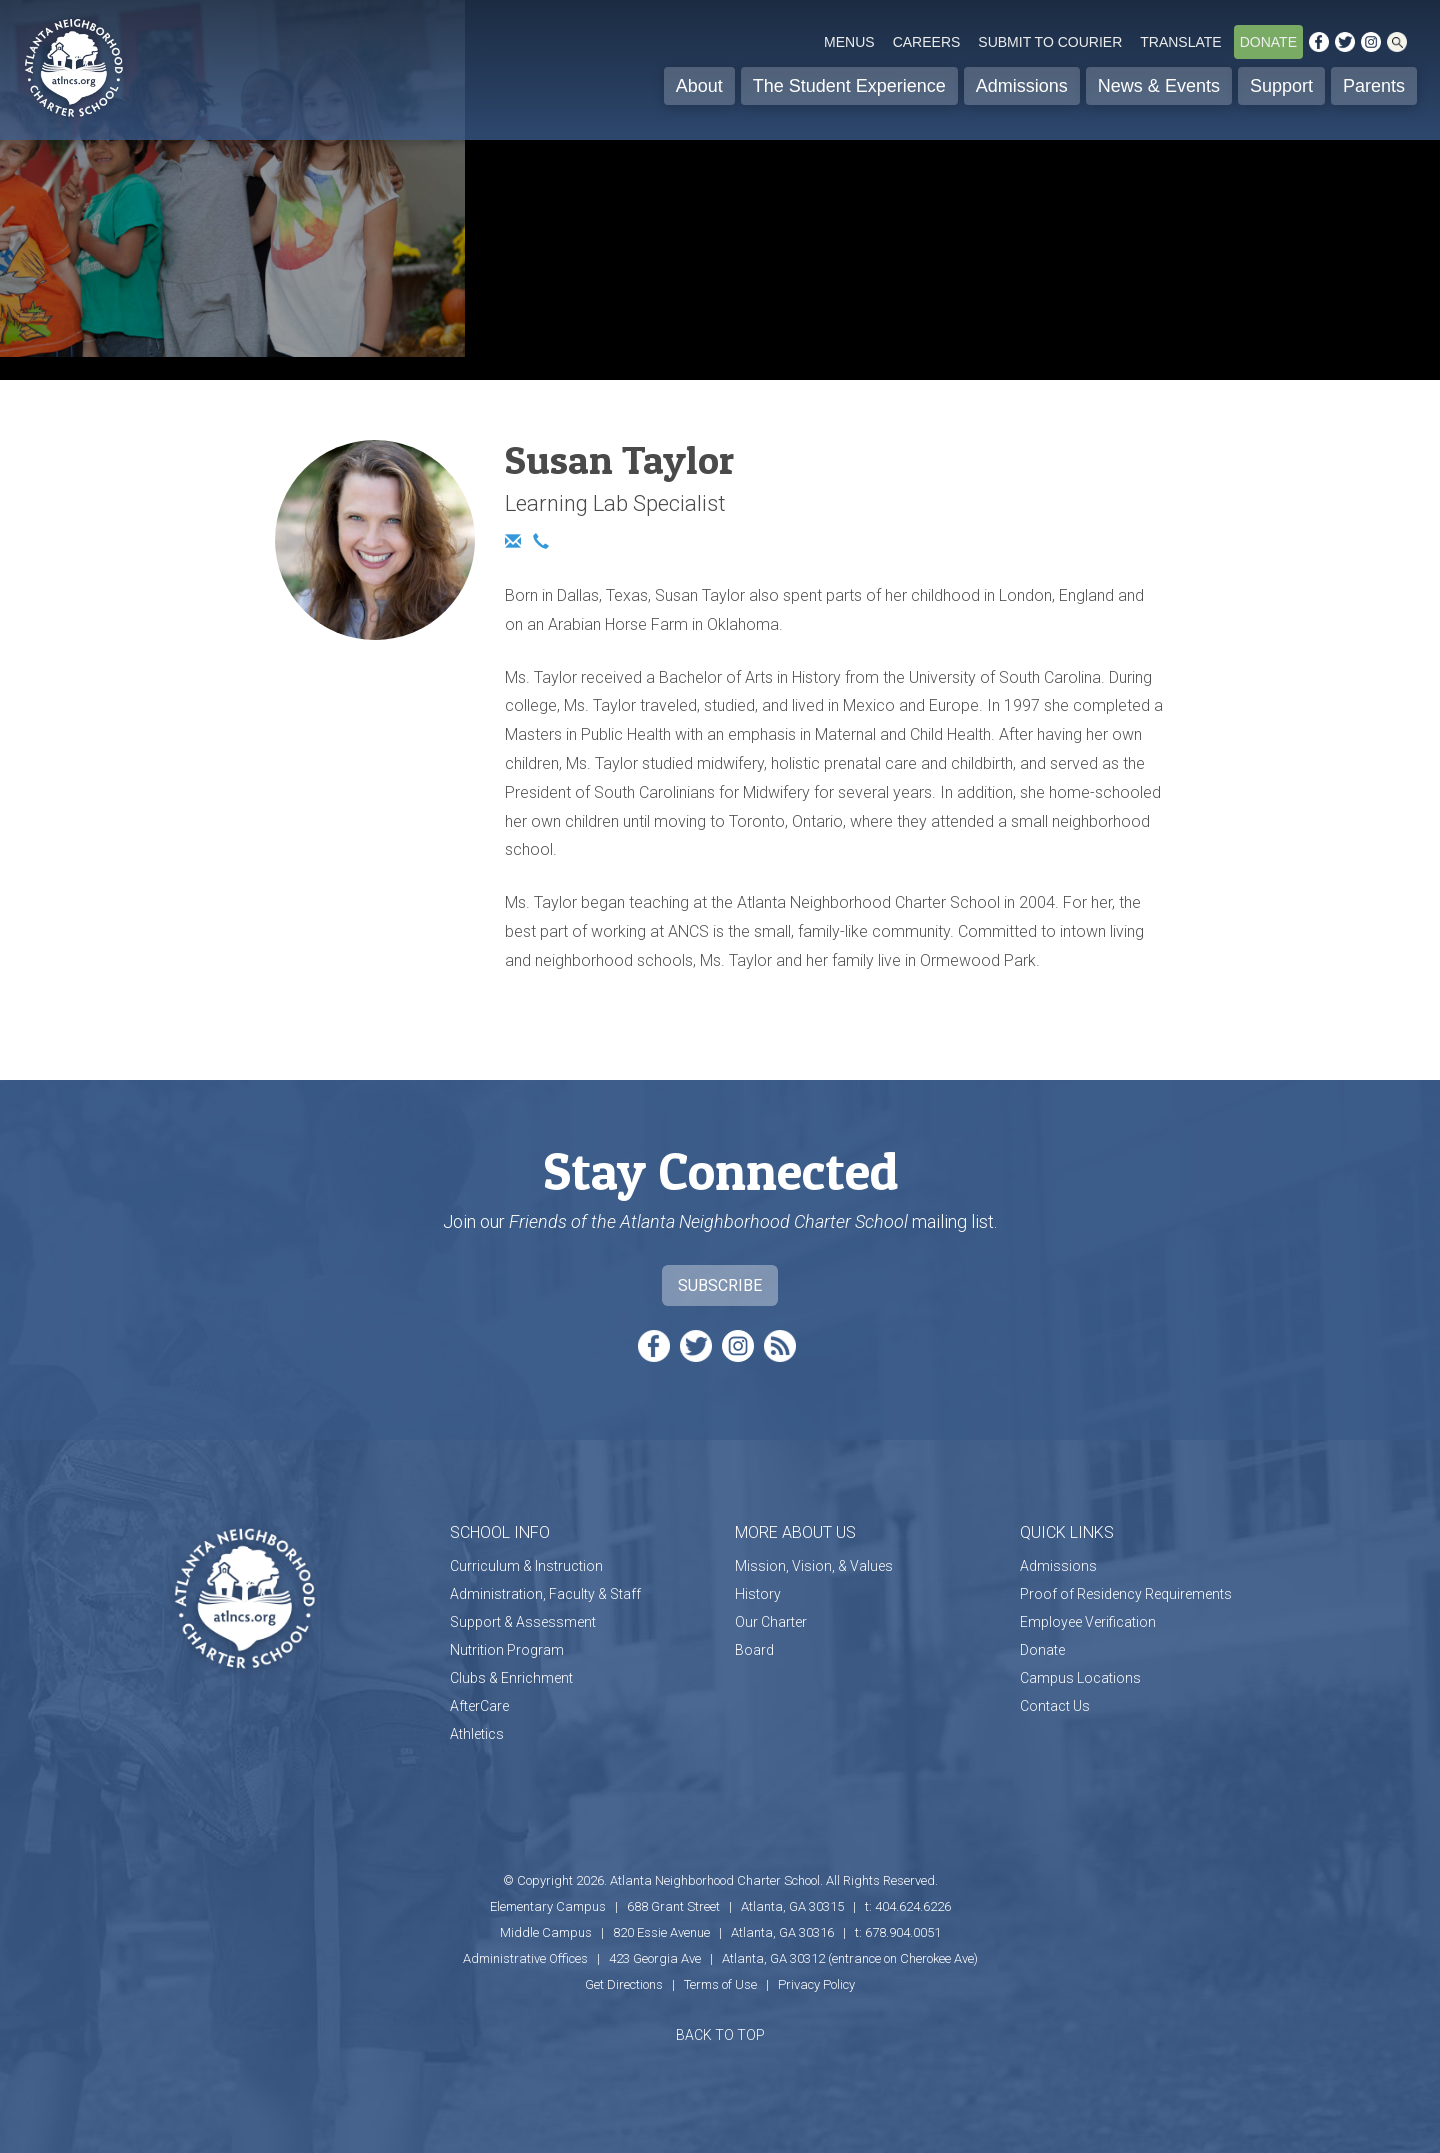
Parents (1374, 86)
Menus (849, 42)
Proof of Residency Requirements (1126, 1594)
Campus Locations (1080, 1678)
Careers (927, 42)
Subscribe (720, 1285)
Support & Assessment (523, 1622)
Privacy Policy (816, 1984)
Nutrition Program (507, 1650)
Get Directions (624, 1984)
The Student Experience (849, 86)
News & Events (1159, 86)
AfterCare (479, 1706)
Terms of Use (720, 1984)
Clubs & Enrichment (511, 1678)
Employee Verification (1088, 1622)
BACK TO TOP (720, 2035)
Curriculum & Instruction (526, 1566)
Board (754, 1650)
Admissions (1022, 86)
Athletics (477, 1734)
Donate (1268, 42)
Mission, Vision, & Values (814, 1566)
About (699, 86)
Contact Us (1055, 1706)
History (758, 1594)
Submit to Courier (1050, 42)
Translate (1180, 42)
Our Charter (771, 1622)
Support (1281, 86)
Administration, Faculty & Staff (545, 1594)
